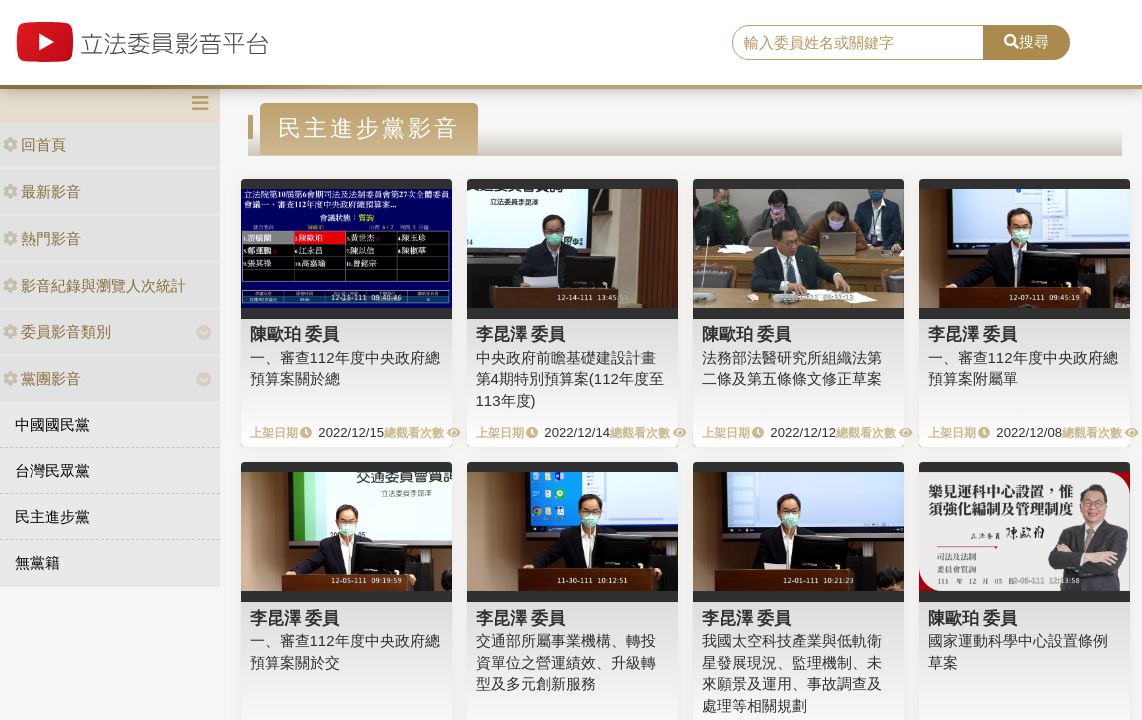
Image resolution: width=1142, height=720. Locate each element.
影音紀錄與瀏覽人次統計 (94, 285)
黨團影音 (42, 378)
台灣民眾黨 (52, 470)
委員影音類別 (57, 331)
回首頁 (34, 144)
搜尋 (1026, 41)
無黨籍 (37, 562)
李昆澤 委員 (521, 334)
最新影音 (42, 191)
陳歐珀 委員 (295, 334)
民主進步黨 (52, 516)
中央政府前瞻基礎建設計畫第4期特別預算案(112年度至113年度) (570, 379)
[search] (858, 43)
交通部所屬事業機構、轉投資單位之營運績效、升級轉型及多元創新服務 (566, 662)
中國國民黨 (52, 424)
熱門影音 (42, 238)
